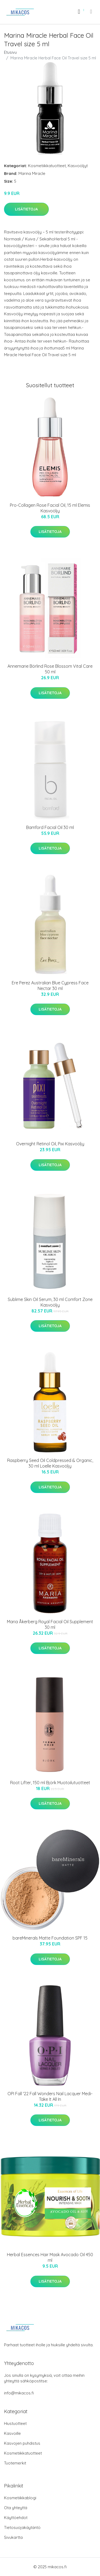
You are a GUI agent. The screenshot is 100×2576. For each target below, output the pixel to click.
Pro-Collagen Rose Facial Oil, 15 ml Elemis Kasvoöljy (50, 507)
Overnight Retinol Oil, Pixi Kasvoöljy (50, 1143)
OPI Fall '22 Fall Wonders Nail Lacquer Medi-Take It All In (50, 2096)
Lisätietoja (26, 209)
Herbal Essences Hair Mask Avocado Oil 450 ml (50, 2257)
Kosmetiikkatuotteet (47, 165)
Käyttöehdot (15, 2517)
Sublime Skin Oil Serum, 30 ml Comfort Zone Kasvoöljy (50, 1302)
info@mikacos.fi (19, 2392)
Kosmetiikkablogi (20, 2497)
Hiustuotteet (15, 2423)
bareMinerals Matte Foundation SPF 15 (50, 1938)
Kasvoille (12, 2433)
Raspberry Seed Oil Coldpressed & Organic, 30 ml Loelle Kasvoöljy (50, 1463)
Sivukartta (13, 2537)
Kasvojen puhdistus (22, 2443)
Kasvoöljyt (78, 165)
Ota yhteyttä (15, 2507)
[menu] (91, 11)
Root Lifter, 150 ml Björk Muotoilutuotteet (50, 1782)
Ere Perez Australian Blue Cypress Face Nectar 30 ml (50, 985)
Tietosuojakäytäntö (22, 2527)
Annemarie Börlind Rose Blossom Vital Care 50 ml (50, 668)
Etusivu (10, 52)
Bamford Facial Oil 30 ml (50, 827)
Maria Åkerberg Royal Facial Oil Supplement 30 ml (50, 1624)
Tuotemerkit (15, 2463)
